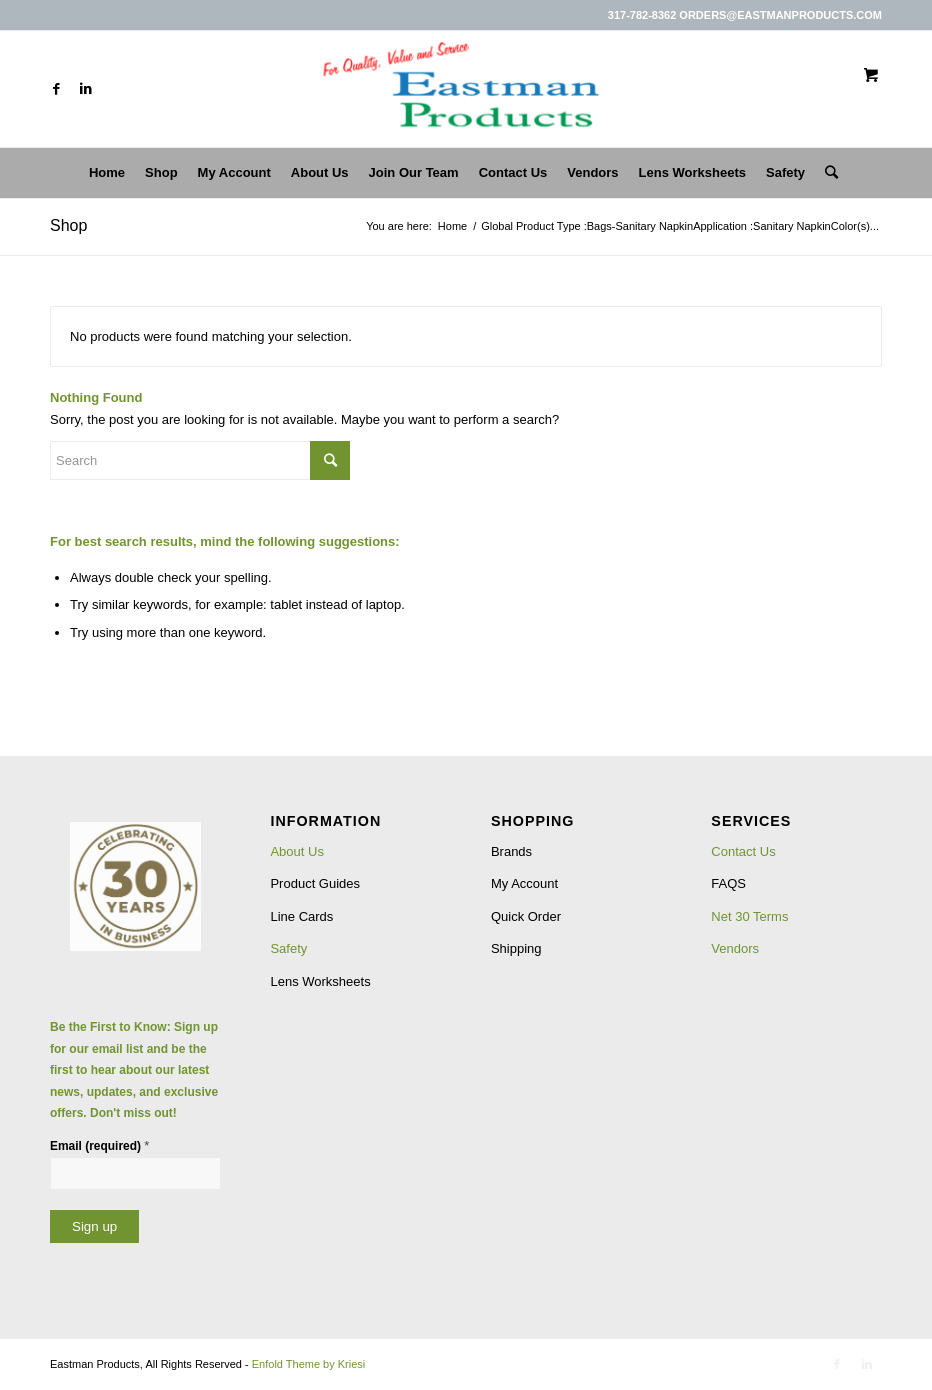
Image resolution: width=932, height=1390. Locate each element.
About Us (296, 851)
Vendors (735, 948)
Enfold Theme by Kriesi (309, 1364)
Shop (68, 225)
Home (452, 226)
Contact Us (743, 851)
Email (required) (99, 1145)
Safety (288, 948)
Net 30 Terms (749, 916)
